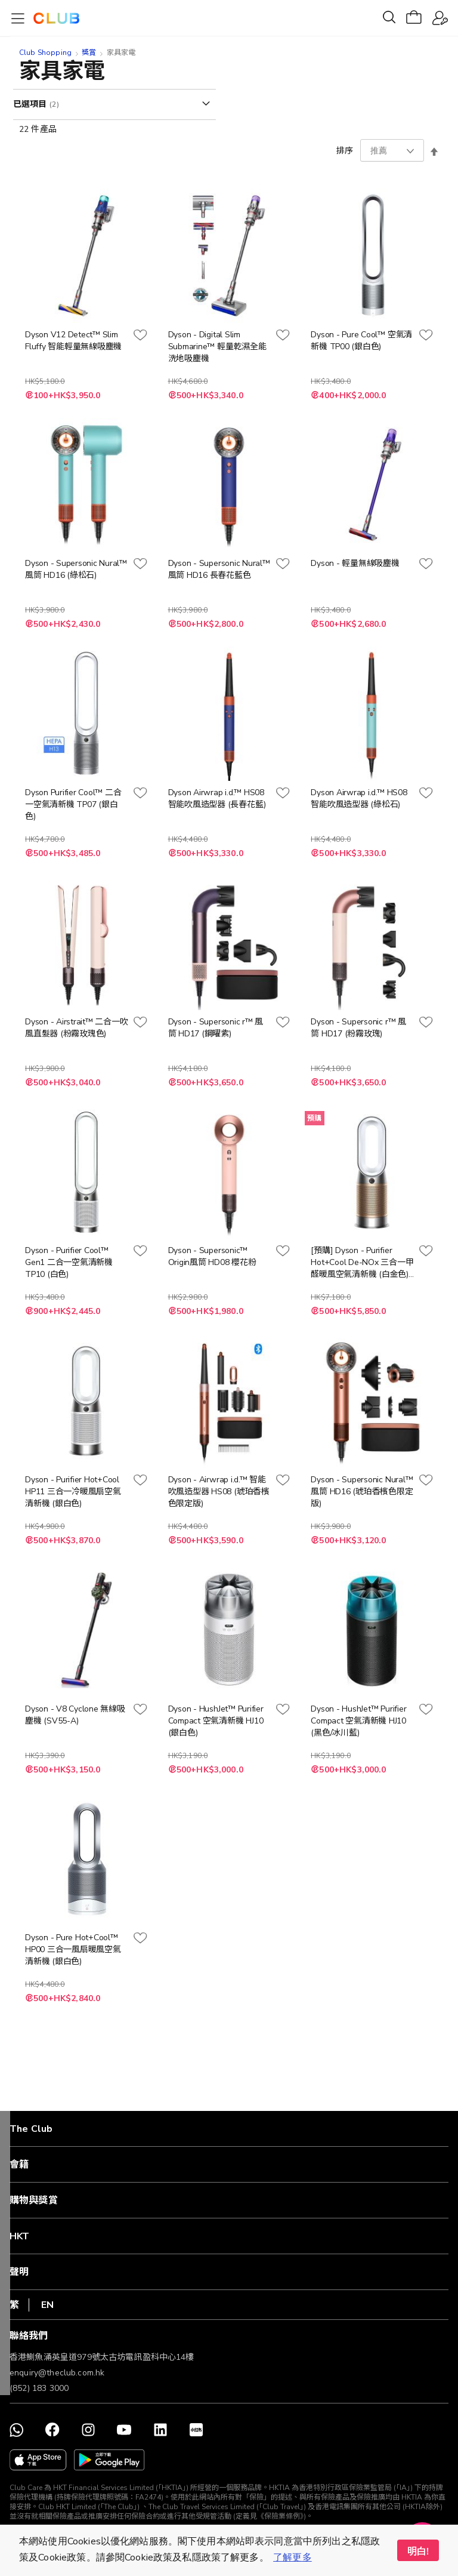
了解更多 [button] (292, 2557)
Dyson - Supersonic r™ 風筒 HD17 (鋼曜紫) (215, 1027)
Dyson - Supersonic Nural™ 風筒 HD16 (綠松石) (76, 569)
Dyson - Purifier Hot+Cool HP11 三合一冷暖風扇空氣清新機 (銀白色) (73, 1491)
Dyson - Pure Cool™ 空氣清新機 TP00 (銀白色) (361, 340)
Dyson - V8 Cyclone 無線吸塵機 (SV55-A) (75, 1714)
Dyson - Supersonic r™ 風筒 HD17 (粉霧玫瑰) (358, 1027)
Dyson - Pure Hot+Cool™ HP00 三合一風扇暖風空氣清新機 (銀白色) (73, 1949)
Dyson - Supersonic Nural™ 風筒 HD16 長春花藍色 (219, 569)
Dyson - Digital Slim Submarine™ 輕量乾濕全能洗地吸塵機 (217, 346)
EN (47, 2305)
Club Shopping (45, 52)
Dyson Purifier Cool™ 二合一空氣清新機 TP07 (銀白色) (73, 804)
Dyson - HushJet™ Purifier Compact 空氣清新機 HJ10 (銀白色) (216, 1720)
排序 (344, 150)
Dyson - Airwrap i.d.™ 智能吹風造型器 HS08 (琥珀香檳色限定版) (219, 1491)
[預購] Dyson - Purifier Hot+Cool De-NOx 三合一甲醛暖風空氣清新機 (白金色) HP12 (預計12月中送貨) (362, 1263)
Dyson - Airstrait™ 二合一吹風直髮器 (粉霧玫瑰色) (76, 1027)
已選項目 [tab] (31, 104)
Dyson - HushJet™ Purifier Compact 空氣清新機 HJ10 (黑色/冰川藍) (358, 1720)
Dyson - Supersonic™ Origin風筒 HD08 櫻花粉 (212, 1256)
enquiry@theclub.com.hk (57, 2372)
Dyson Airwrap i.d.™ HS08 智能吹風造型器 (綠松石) (359, 798)
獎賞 (89, 52)
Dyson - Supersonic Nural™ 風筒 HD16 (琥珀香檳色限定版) (362, 1491)
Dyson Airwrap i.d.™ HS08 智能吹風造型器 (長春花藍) (217, 798)
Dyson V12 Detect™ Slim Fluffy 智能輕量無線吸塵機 (73, 340)
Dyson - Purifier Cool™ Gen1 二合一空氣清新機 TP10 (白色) (69, 1262)
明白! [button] (418, 2551)
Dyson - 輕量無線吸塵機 (355, 563)
